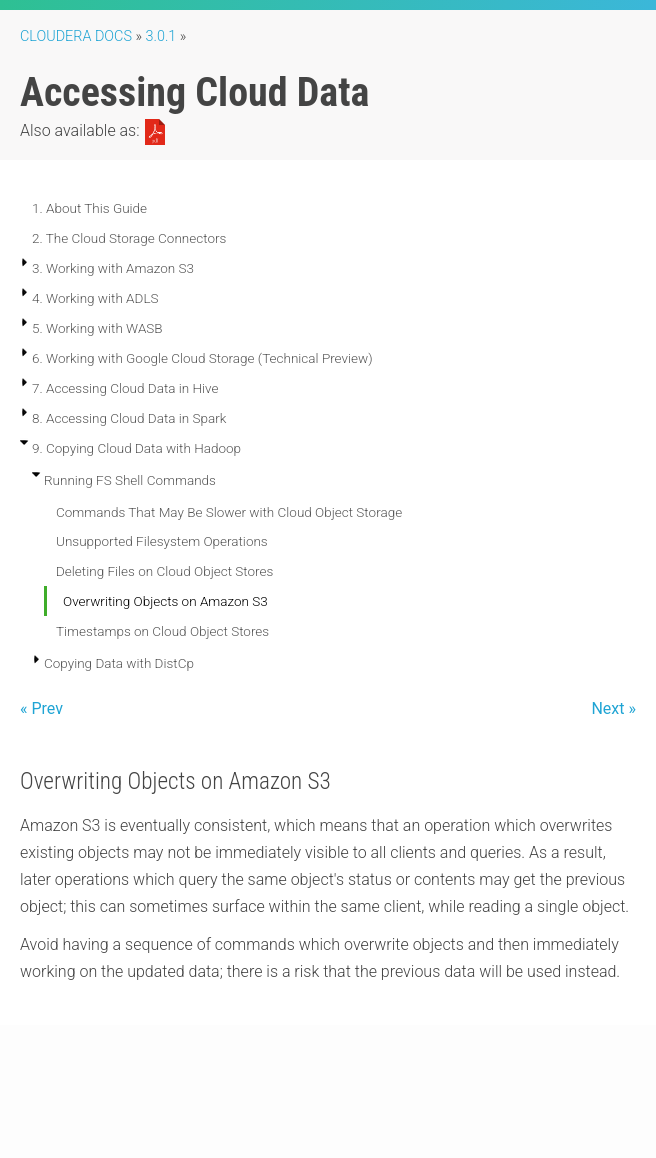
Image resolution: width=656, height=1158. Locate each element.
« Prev (41, 708)
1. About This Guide (89, 208)
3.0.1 (161, 36)
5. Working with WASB (97, 328)
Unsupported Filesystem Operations (162, 541)
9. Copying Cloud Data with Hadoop (136, 448)
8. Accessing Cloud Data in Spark (129, 418)
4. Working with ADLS (95, 298)
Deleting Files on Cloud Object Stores (164, 571)
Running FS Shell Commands (130, 480)
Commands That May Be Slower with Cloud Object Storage (229, 512)
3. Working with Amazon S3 (113, 268)
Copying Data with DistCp (119, 663)
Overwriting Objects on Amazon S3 (165, 601)
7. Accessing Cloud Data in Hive (125, 388)
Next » (613, 708)
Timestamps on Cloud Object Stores (162, 631)
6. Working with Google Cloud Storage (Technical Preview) (202, 358)
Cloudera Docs (76, 36)
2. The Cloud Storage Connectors (129, 238)
